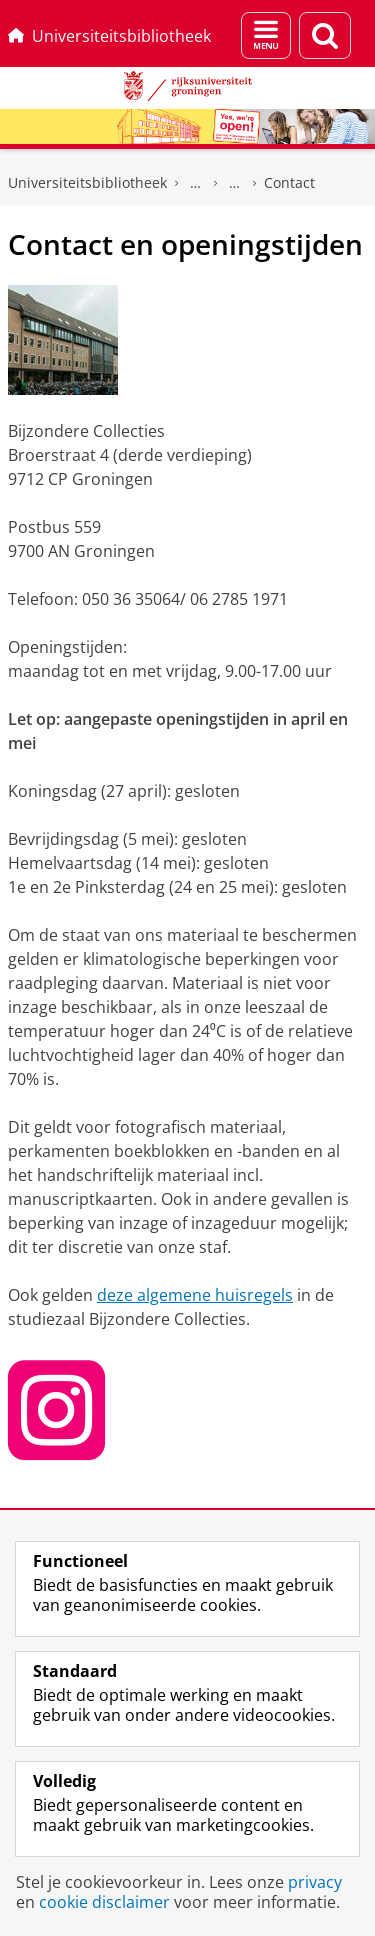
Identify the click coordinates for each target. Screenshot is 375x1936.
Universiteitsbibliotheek (109, 36)
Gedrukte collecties (196, 183)
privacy (315, 1882)
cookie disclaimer (104, 1902)
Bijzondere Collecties (235, 183)
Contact (289, 182)
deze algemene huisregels (195, 1295)
